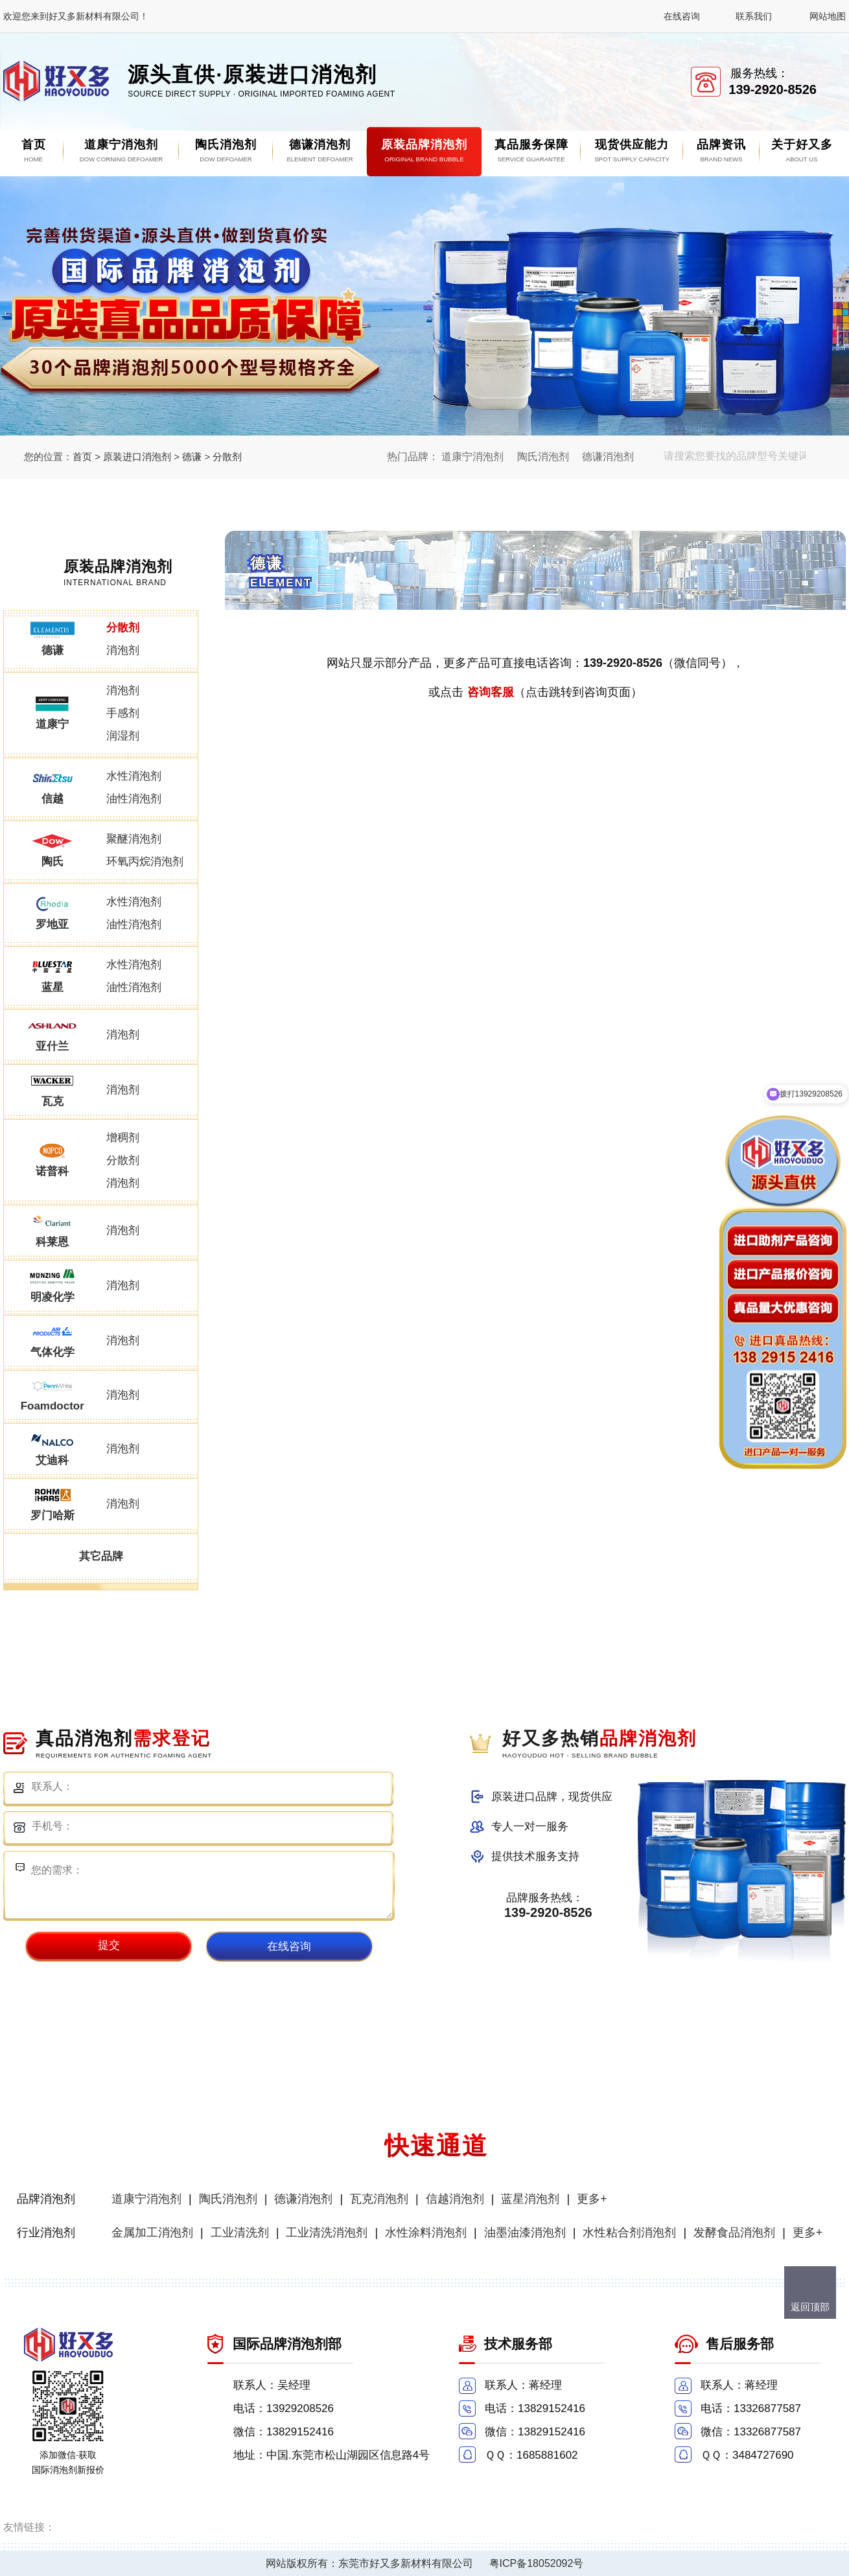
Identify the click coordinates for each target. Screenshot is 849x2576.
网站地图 (827, 16)
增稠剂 (122, 1137)
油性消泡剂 (133, 799)
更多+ (592, 2198)
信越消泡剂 (455, 2198)
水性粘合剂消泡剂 (629, 2232)
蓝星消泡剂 (530, 2198)
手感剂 (122, 713)
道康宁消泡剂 (472, 456)
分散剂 (227, 456)
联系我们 (754, 16)
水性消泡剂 (133, 776)
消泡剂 (122, 650)
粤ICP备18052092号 (536, 2563)
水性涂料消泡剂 (426, 2232)
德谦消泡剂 (608, 456)
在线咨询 (682, 16)
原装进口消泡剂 (137, 456)
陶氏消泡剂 (543, 456)
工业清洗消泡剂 (326, 2232)
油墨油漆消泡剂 (525, 2232)
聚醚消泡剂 (133, 839)
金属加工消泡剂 (152, 2232)
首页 (82, 456)
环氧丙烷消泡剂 (144, 861)
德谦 (192, 456)
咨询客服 (490, 692)
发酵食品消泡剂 (734, 2232)
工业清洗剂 (240, 2232)
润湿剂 (122, 736)
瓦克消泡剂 (379, 2198)
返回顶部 (810, 2306)
